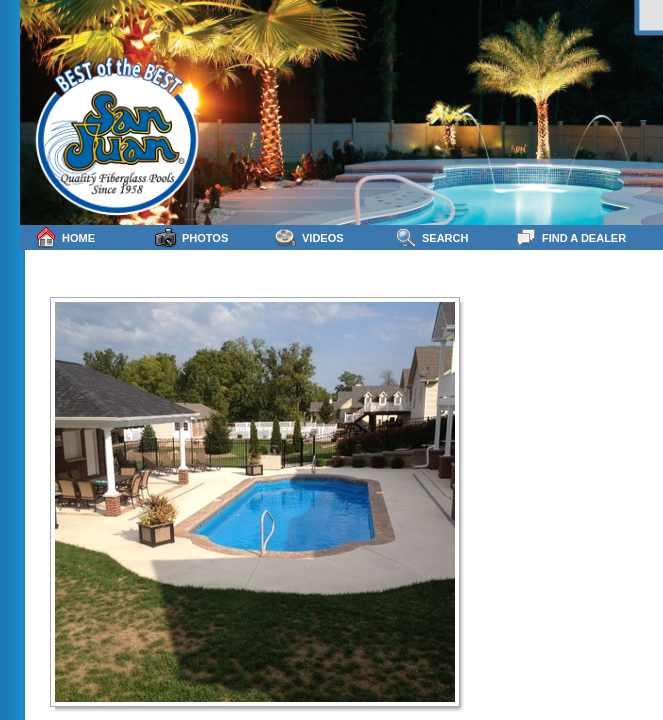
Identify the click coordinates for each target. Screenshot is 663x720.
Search (431, 237)
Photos (191, 237)
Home (65, 237)
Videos (309, 237)
